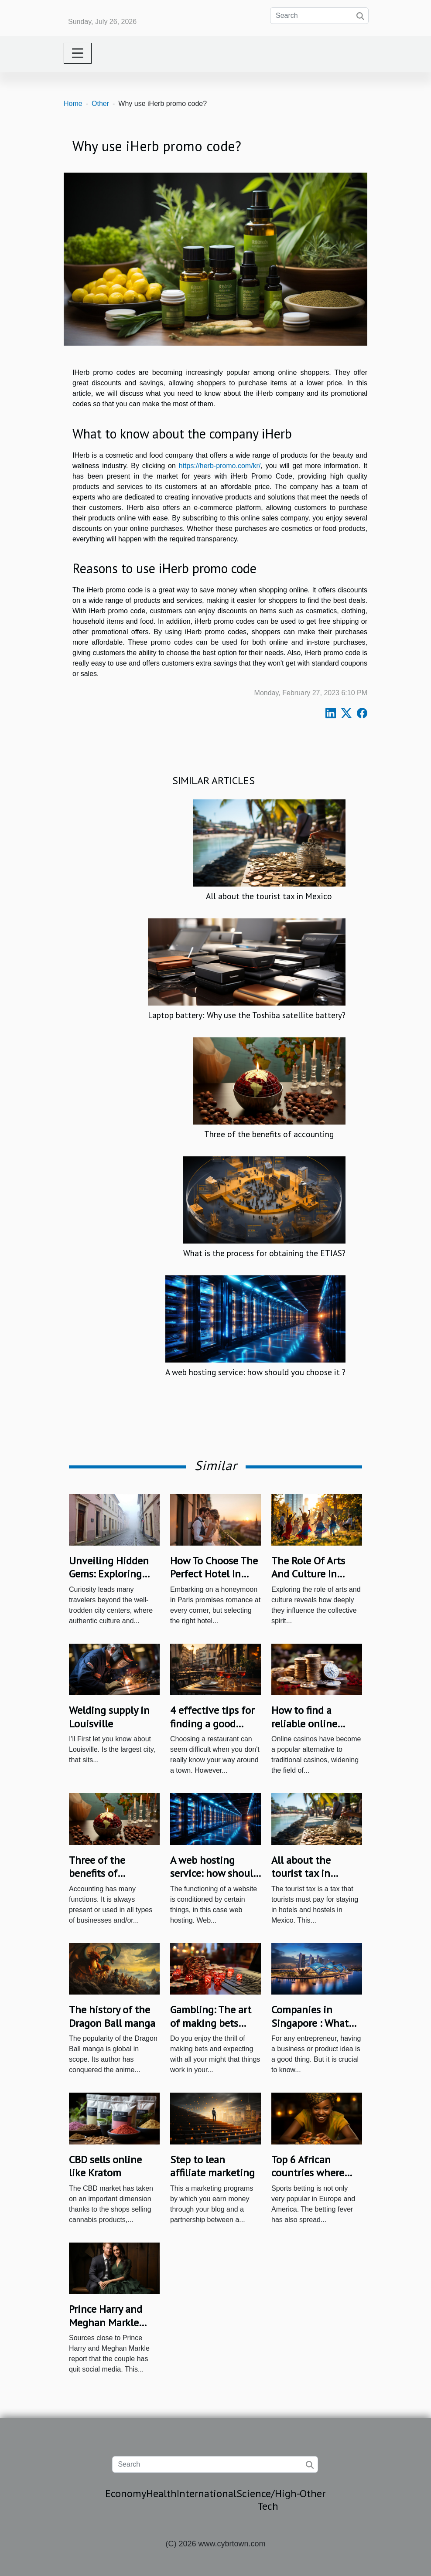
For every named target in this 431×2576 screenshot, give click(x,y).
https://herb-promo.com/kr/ (220, 465)
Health (161, 2493)
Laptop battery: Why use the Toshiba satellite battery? (246, 1014)
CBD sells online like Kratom (105, 2166)
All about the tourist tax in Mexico (269, 895)
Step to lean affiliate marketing (212, 2166)
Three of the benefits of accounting (269, 1133)
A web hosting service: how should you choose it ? (255, 1371)
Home (73, 103)
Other (100, 103)
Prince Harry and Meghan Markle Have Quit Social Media (107, 2328)
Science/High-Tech (268, 2500)
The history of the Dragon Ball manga (112, 2016)
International (206, 2493)
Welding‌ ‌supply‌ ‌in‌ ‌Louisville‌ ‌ (109, 1716)
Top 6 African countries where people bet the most (307, 2179)
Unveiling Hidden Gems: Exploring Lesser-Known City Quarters (110, 1580)
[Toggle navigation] (78, 53)
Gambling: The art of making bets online (210, 2023)
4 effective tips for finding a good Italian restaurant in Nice (215, 1730)
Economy (125, 2493)
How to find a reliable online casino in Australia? (315, 1723)
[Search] (319, 15)
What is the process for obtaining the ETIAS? (264, 1252)
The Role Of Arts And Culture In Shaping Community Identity (316, 1580)
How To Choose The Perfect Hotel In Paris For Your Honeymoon (214, 1580)
